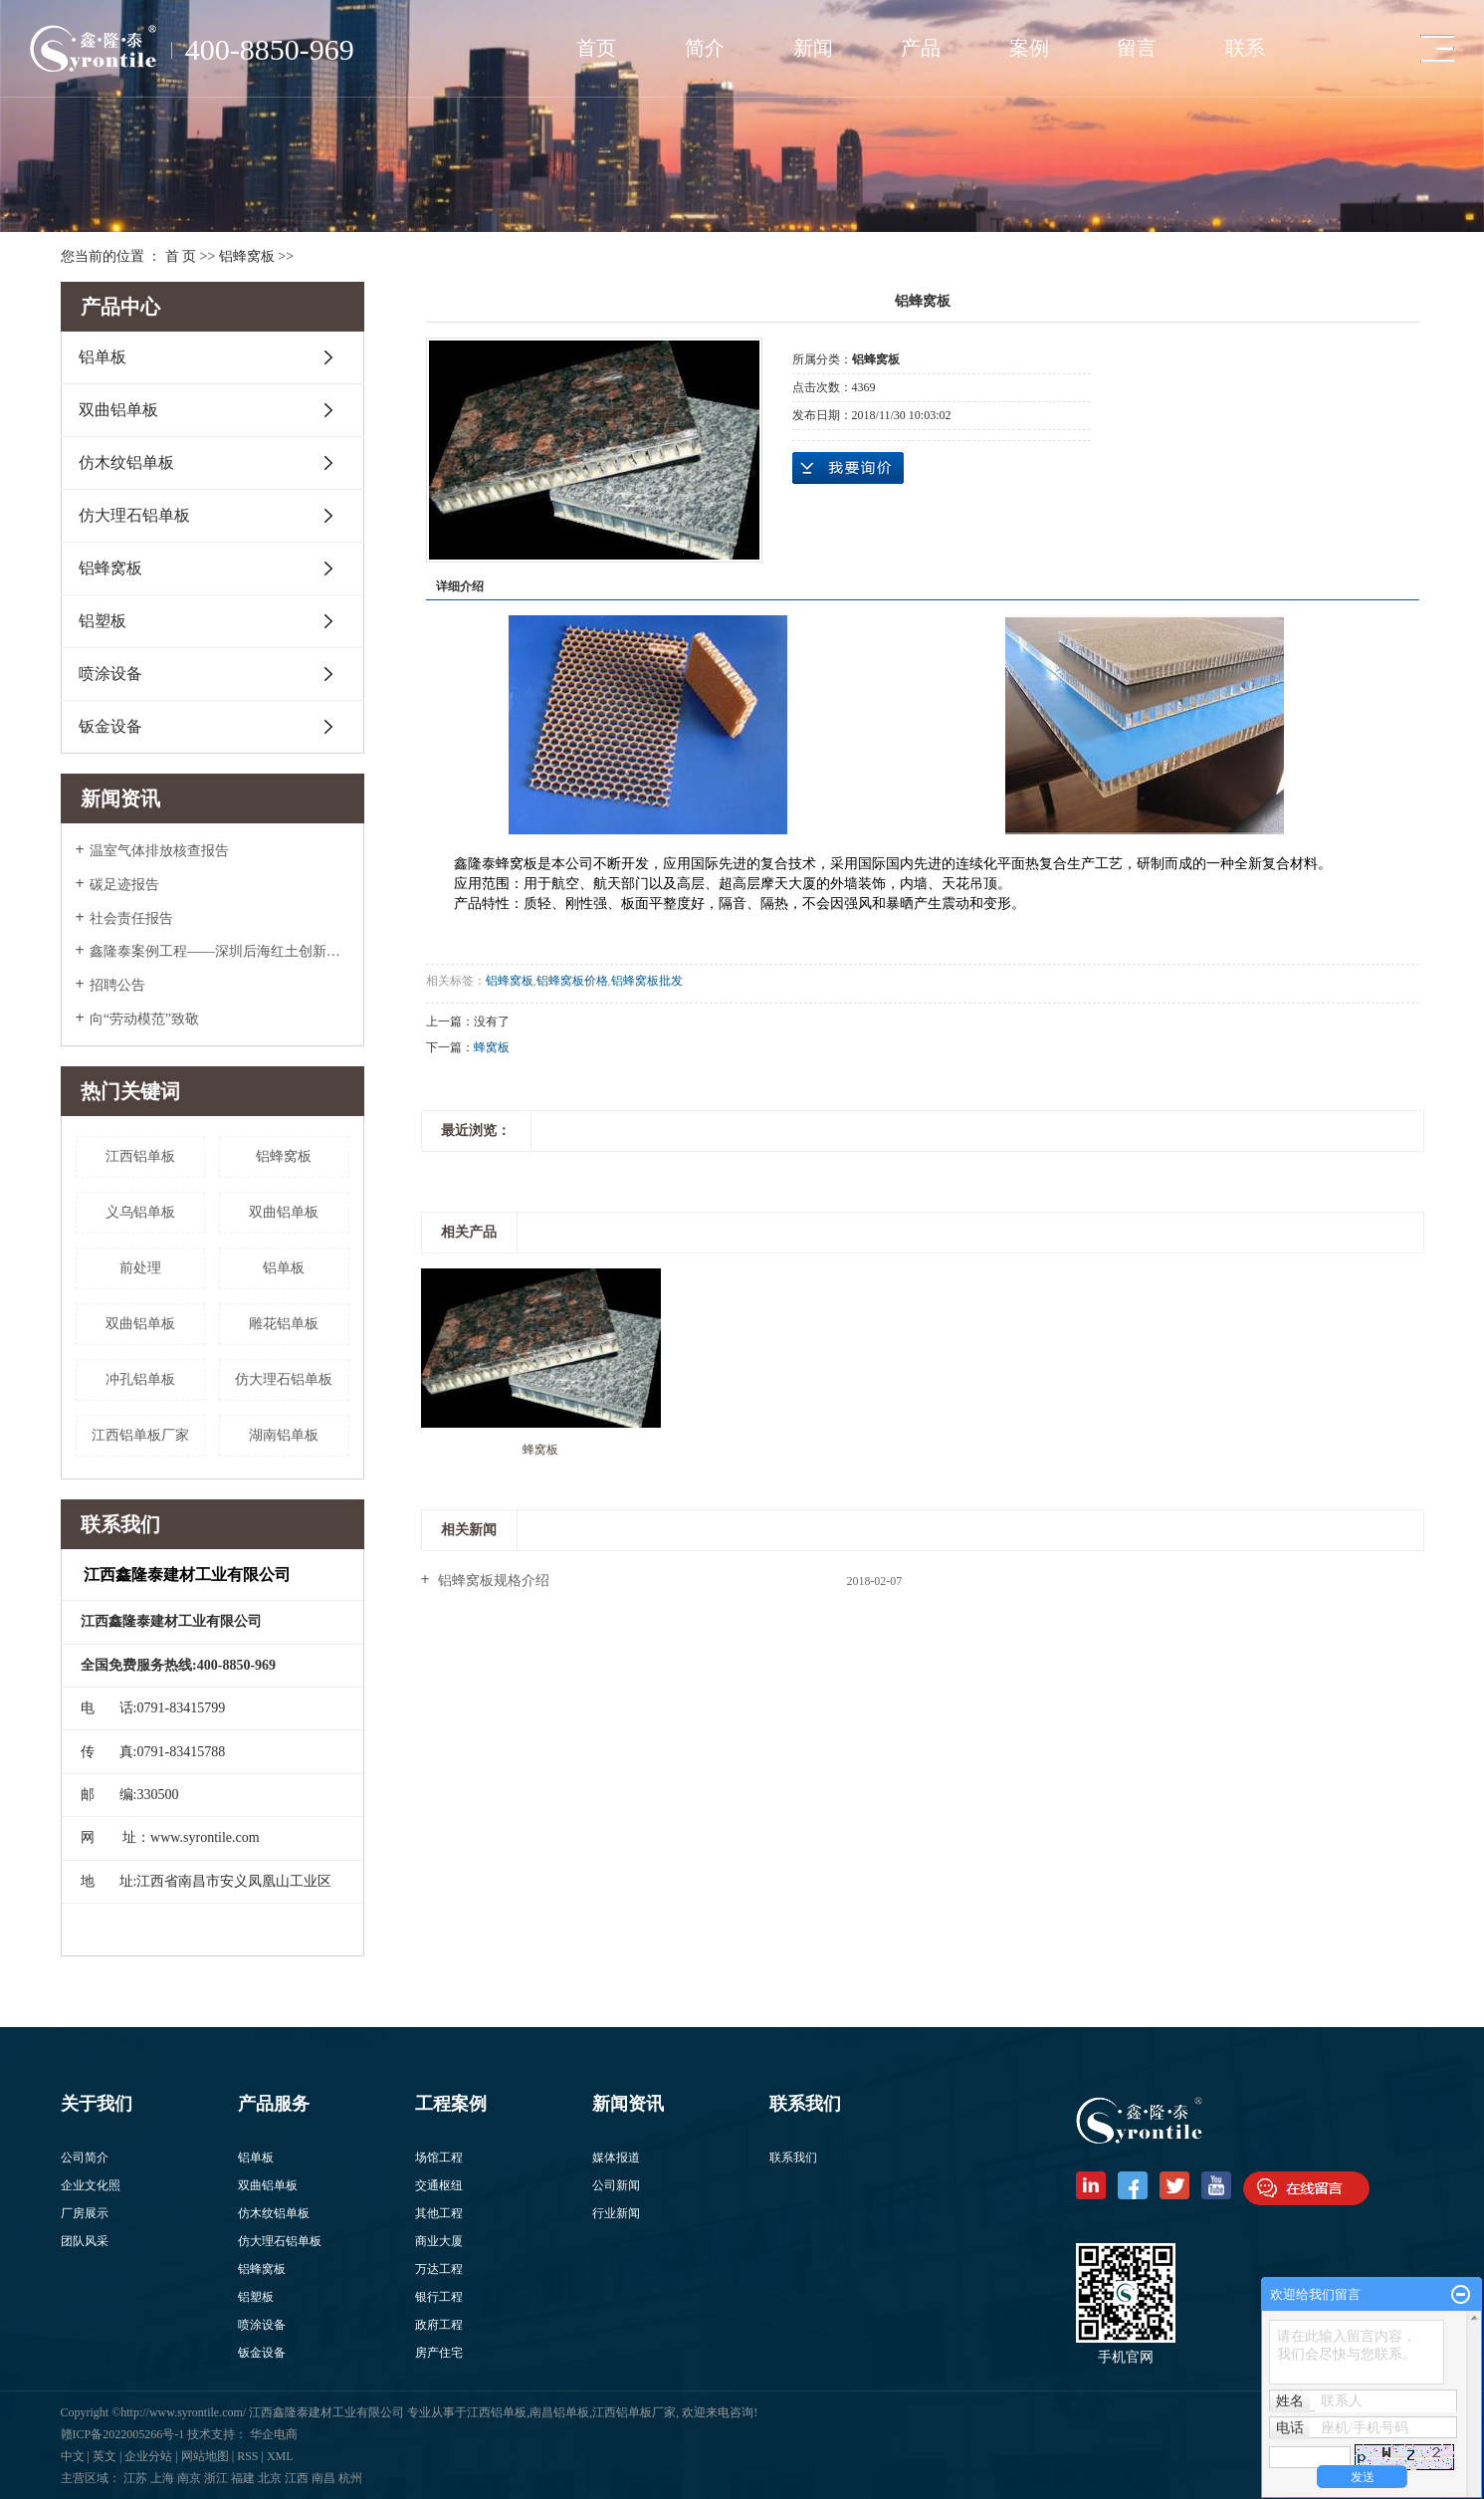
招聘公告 (117, 985)
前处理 (140, 1267)
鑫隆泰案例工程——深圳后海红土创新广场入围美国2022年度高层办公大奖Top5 (219, 951)
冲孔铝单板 (140, 1379)
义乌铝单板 (140, 1212)
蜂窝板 (492, 1047)
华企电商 (274, 2434)
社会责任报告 (131, 918)
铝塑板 (102, 620)
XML (280, 2456)
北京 (270, 2478)
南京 (189, 2478)
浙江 (216, 2478)
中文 (73, 2456)
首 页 (181, 256)
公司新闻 (616, 2185)
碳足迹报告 (124, 884)
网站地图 (205, 2456)
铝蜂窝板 (247, 256)
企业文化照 (90, 2185)
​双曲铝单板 (283, 1212)
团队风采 (84, 2241)
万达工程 (439, 2269)
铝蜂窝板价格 (572, 981)
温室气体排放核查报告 (159, 850)
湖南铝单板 (283, 1435)
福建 (243, 2478)
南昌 (323, 2478)
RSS (247, 2456)
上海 (162, 2478)
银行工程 (439, 2297)
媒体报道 (616, 2157)
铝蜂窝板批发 (647, 981)
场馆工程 (439, 2157)
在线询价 (848, 468)
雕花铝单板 (283, 1323)
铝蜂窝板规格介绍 (492, 1580)
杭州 (350, 2478)
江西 (297, 2478)
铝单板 (102, 356)
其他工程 (439, 2213)
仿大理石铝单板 (134, 515)
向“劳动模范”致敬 (144, 1019)
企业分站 (148, 2456)
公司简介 (84, 2157)
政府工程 (439, 2325)
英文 (104, 2456)
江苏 (135, 2478)
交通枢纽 (439, 2185)
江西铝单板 (140, 1156)
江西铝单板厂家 (140, 1435)
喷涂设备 (110, 673)
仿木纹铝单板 (126, 462)
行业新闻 (616, 2213)
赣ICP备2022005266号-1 (124, 2434)
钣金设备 (110, 726)
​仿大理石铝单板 (283, 1379)
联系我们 (793, 2157)
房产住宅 (439, 2353)
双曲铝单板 (118, 409)
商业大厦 (439, 2241)
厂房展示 (84, 2213)
